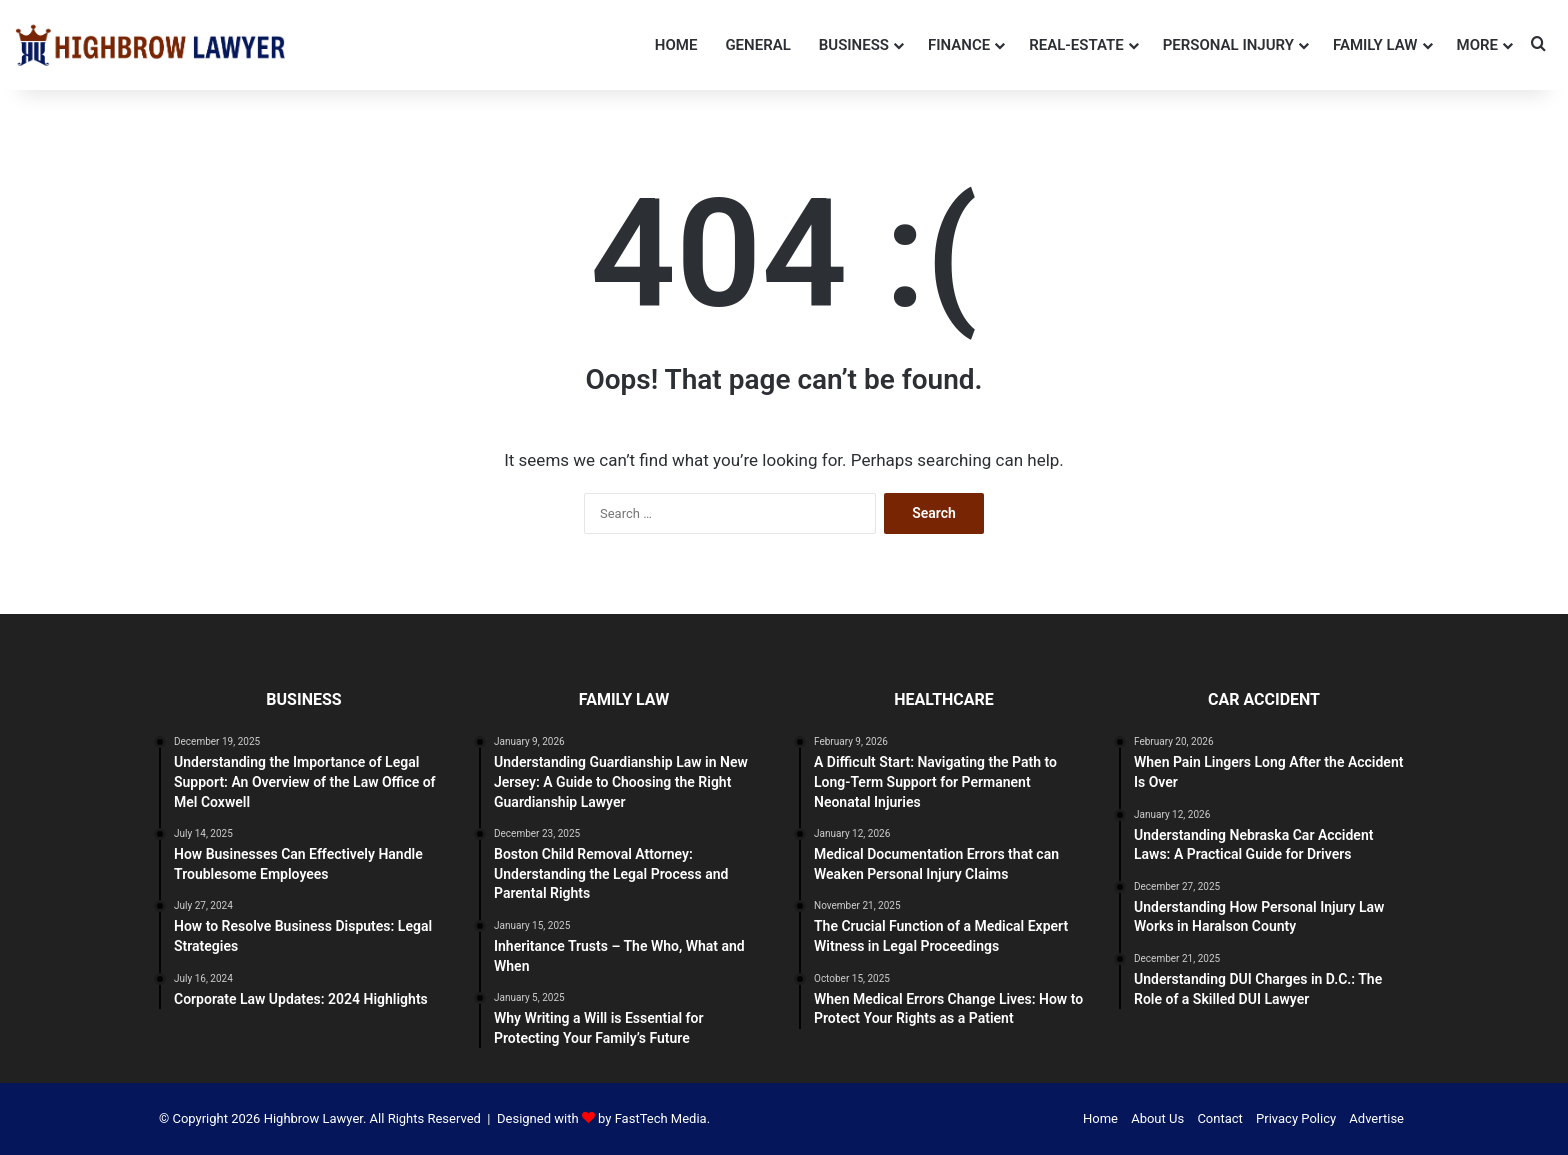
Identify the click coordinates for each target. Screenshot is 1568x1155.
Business (854, 45)
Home (676, 45)
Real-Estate (1076, 45)
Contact (1219, 1118)
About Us (1157, 1118)
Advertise (1376, 1118)
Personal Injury (1228, 45)
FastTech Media (661, 1118)
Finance (959, 45)
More (1477, 45)
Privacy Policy (1296, 1118)
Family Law (1375, 45)
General (757, 45)
